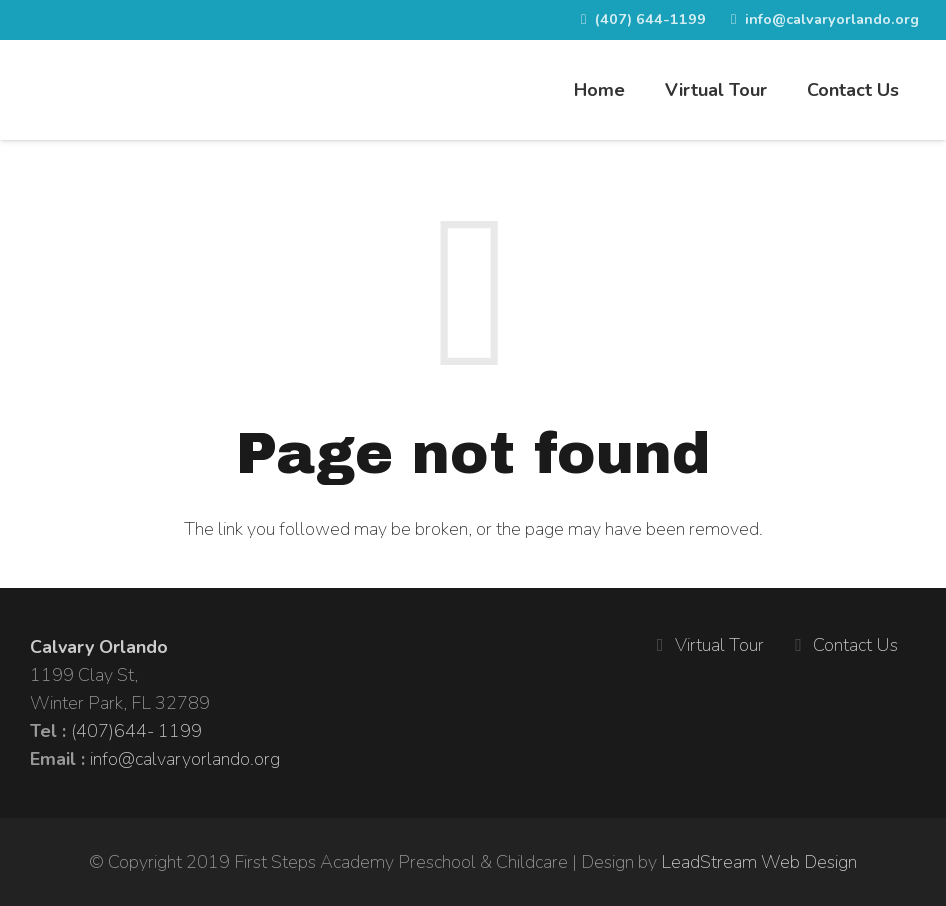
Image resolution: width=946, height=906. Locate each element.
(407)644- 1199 (136, 731)
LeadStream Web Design (759, 862)
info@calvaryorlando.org (185, 759)
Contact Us (855, 645)
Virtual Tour (719, 645)
